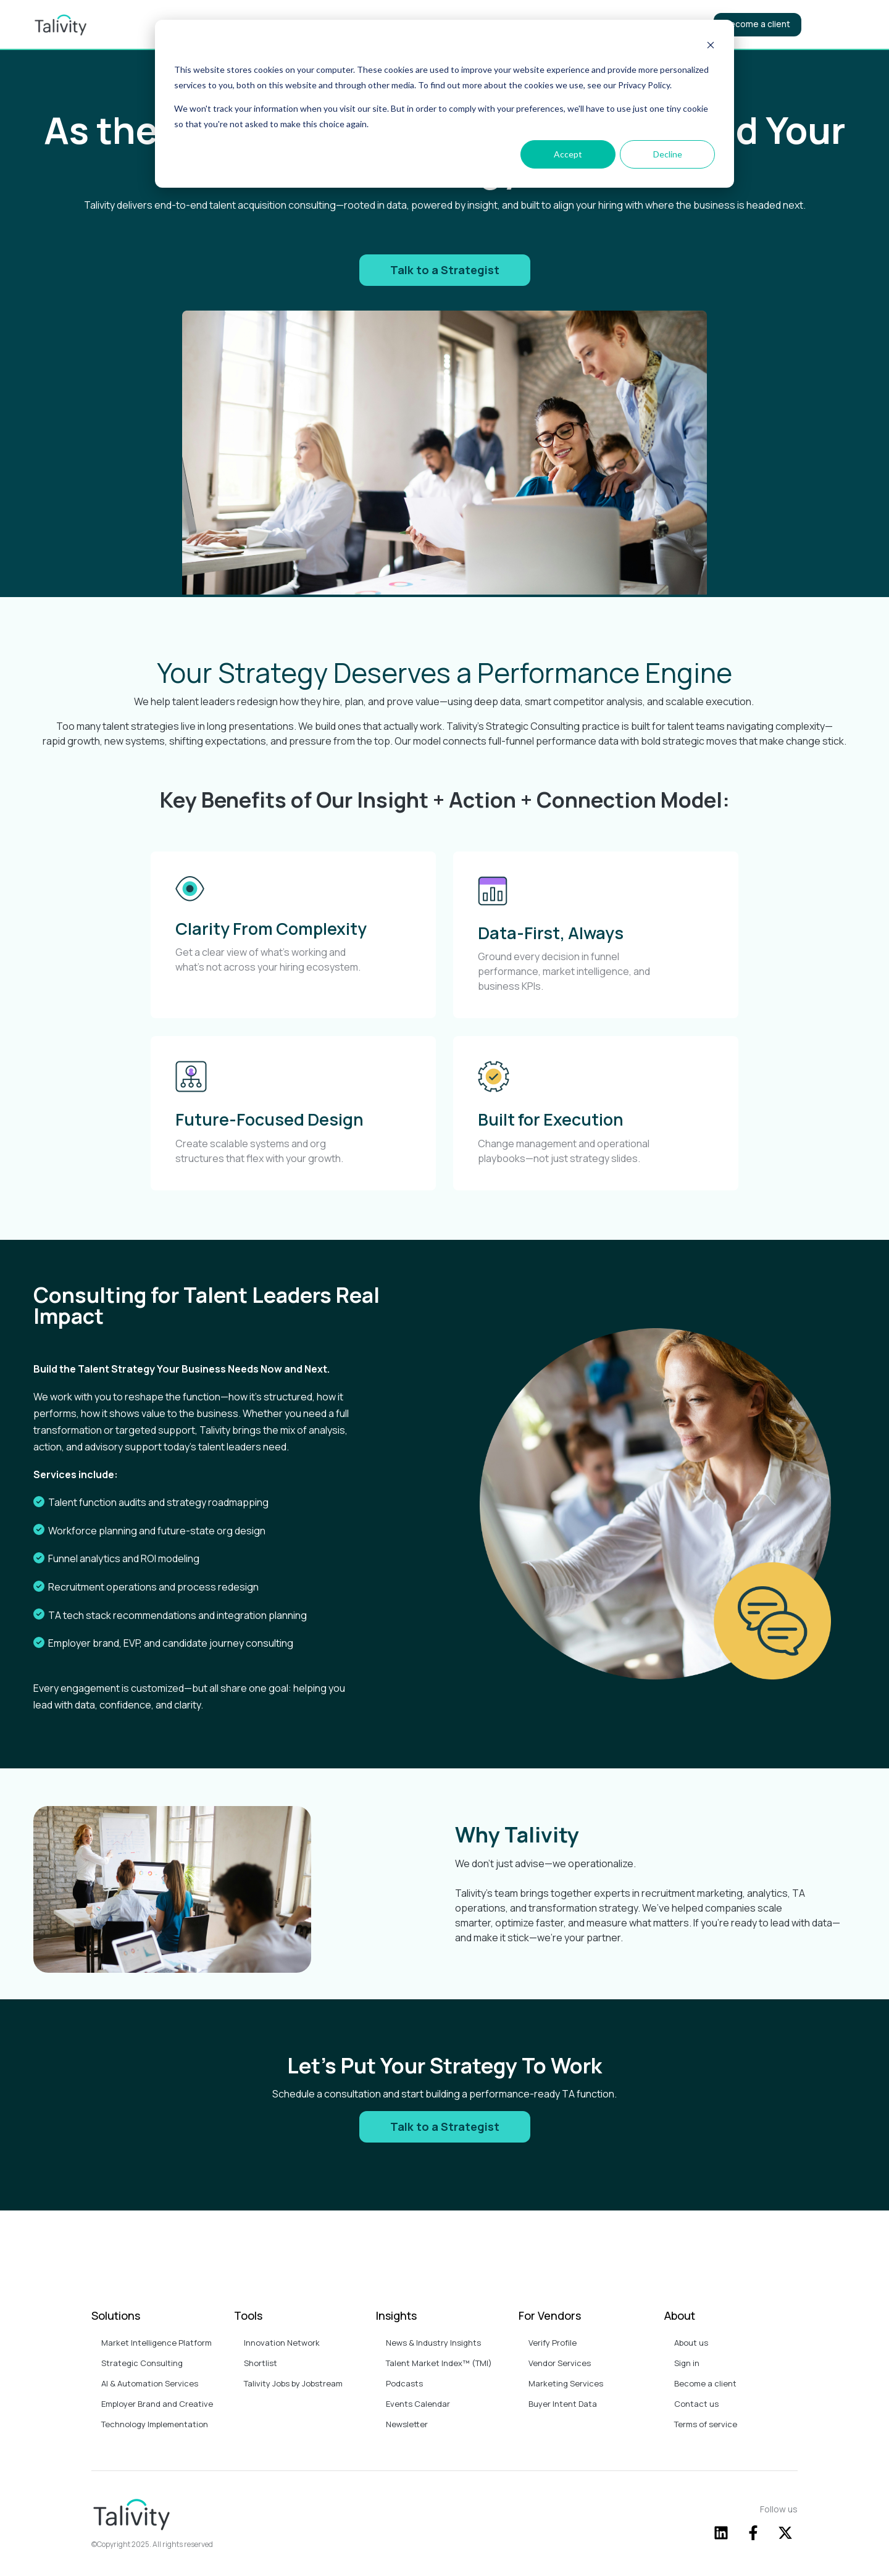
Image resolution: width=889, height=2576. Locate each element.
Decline (667, 154)
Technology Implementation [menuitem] (155, 2424)
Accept (568, 154)
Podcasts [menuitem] (404, 2383)
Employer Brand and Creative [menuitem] (157, 2403)
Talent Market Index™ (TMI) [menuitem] (439, 2363)
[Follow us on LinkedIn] (721, 2532)
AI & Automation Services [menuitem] (149, 2383)
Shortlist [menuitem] (260, 2363)
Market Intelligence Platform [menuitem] (156, 2342)
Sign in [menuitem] (686, 2363)
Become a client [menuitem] (705, 2383)
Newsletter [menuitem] (407, 2424)
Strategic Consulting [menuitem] (143, 2363)
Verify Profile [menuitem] (552, 2342)
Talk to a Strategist (444, 269)
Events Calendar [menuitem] (418, 2403)
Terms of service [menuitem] (705, 2424)
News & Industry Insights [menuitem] (433, 2342)
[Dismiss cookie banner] (710, 46)
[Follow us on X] (785, 2532)
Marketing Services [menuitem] (565, 2383)
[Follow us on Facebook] (753, 2532)
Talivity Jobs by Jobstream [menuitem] (293, 2383)
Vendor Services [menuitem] (559, 2363)
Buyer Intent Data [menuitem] (562, 2403)
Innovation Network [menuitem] (282, 2342)
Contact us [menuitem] (696, 2403)
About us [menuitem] (691, 2342)
